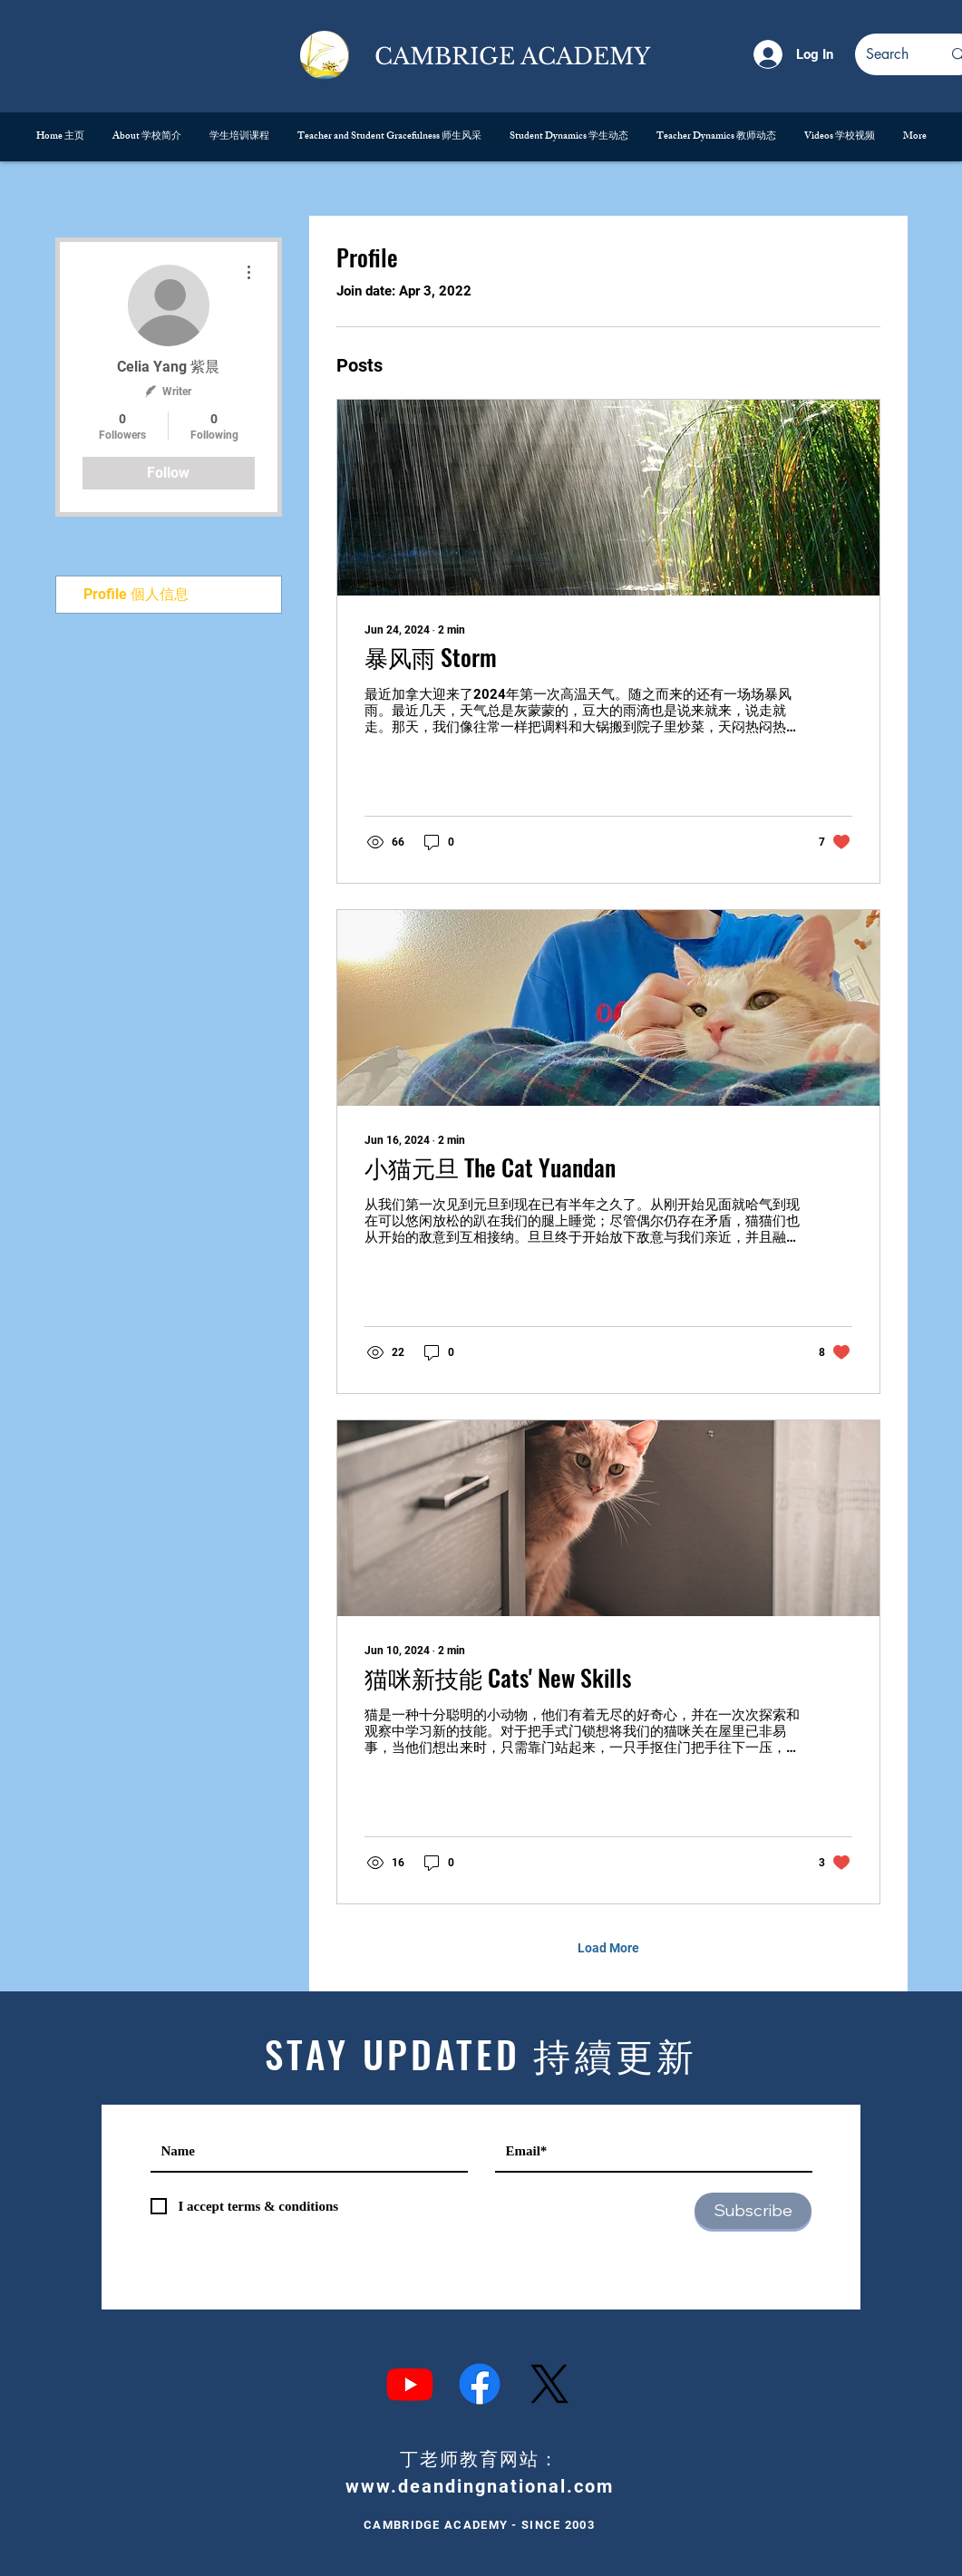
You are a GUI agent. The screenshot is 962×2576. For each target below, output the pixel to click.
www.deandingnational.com (479, 2486)
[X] (549, 2384)
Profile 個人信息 (136, 594)
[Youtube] (410, 2384)
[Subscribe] (753, 2211)
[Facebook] (479, 2384)
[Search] (890, 54)
